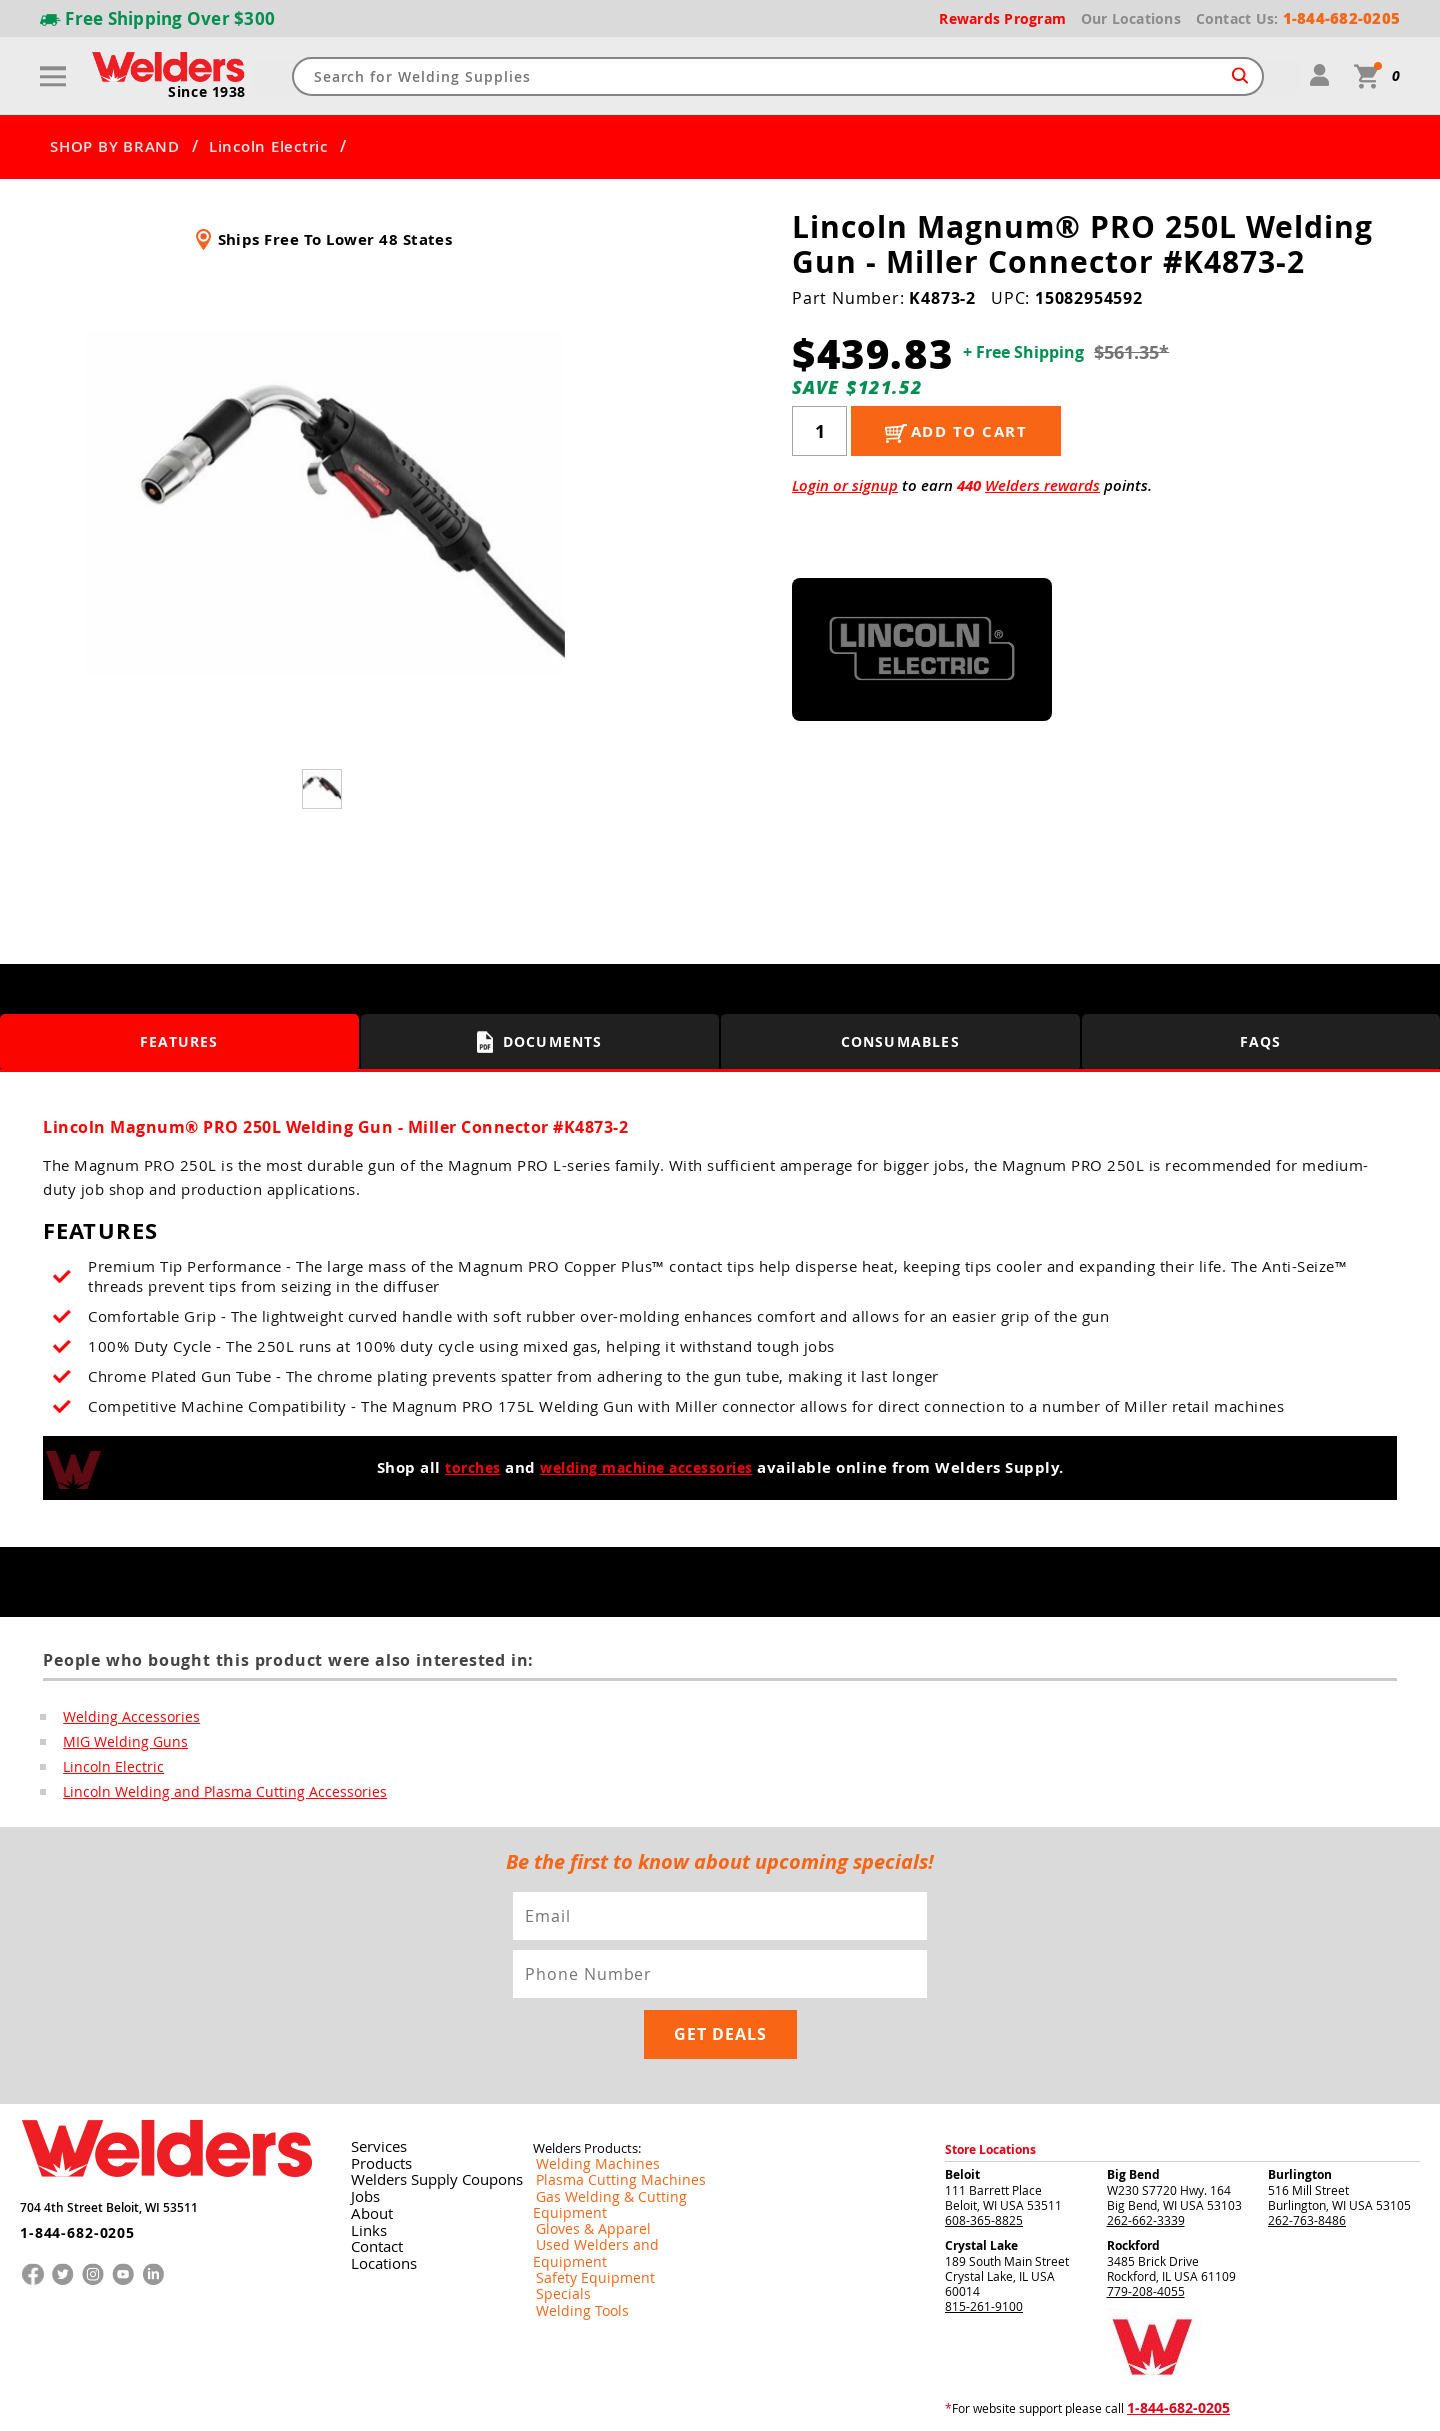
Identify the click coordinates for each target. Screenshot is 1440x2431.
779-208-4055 (1146, 2233)
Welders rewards (1042, 485)
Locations (377, 2201)
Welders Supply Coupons (422, 2121)
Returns (1061, 2399)
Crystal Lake (981, 2187)
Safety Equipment (582, 2186)
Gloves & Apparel (581, 2154)
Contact (371, 2185)
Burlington (1300, 2116)
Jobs (360, 2137)
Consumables (901, 1041)
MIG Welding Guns (118, 1743)
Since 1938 (209, 93)
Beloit (962, 2116)
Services (372, 2089)
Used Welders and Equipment (615, 2170)
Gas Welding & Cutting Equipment (627, 2138)
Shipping (1147, 2399)
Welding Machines (584, 2106)
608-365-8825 (984, 2162)
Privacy (1105, 2399)
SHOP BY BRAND (115, 147)
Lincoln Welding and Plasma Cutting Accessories (205, 1795)
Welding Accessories (122, 1717)
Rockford (1133, 2187)
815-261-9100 (984, 2248)
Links (363, 2169)
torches (463, 1467)
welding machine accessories (649, 1467)
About (366, 2153)
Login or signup (845, 485)
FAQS (1261, 1041)
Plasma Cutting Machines (603, 2122)
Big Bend (1133, 2116)
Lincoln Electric (268, 147)
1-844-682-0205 (69, 2166)
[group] (324, 504)
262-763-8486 (1307, 2162)
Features (179, 1041)
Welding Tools (571, 2218)
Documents (540, 1042)
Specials (556, 2202)
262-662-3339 (1146, 2162)
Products (375, 2105)
